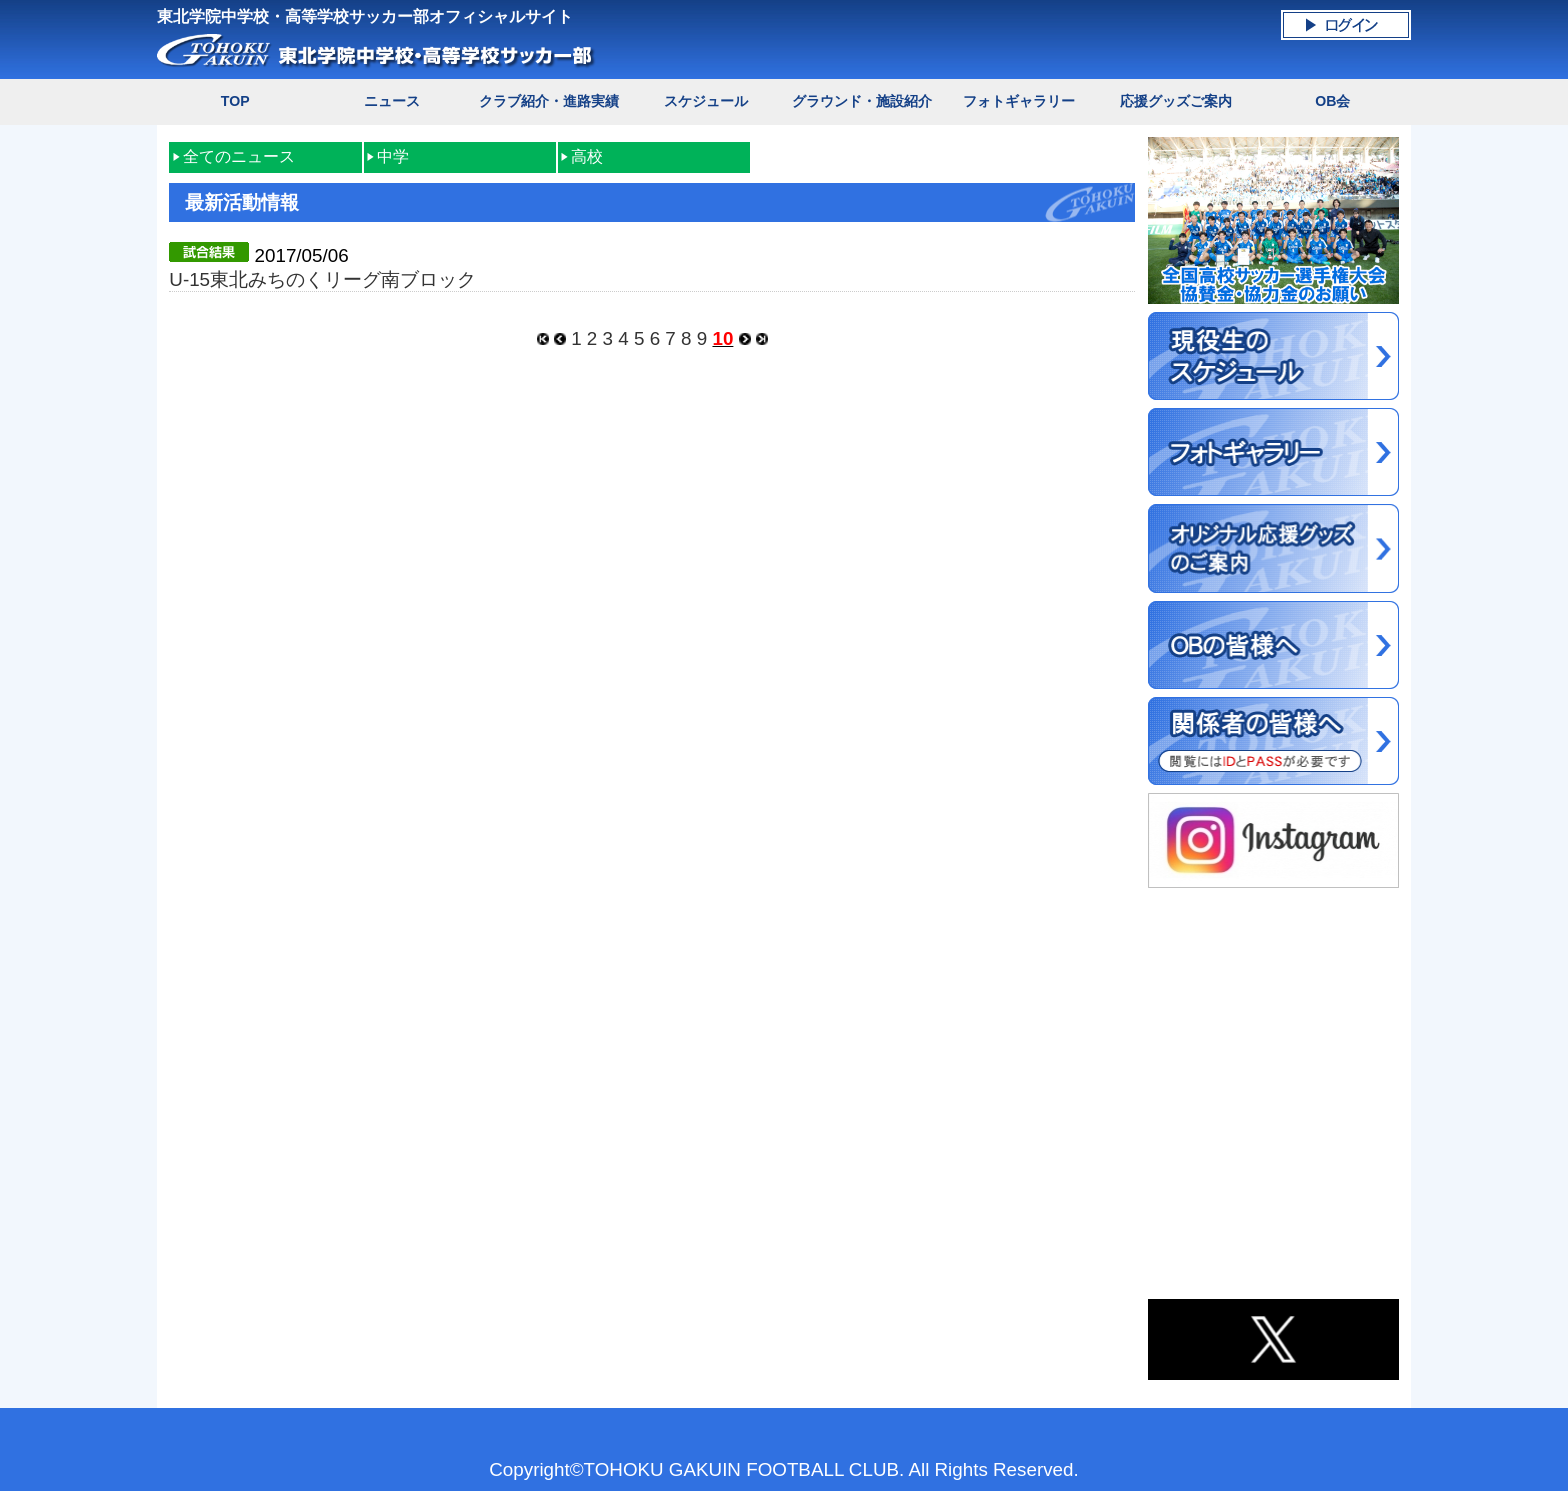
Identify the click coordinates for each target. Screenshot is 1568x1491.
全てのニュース (239, 156)
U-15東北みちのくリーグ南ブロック (322, 279)
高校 (587, 156)
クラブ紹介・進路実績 (549, 101)
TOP (235, 101)
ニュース (392, 101)
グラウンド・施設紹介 (862, 101)
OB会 (1332, 101)
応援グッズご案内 (1176, 101)
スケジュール (706, 101)
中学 (393, 156)
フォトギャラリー (1019, 101)
